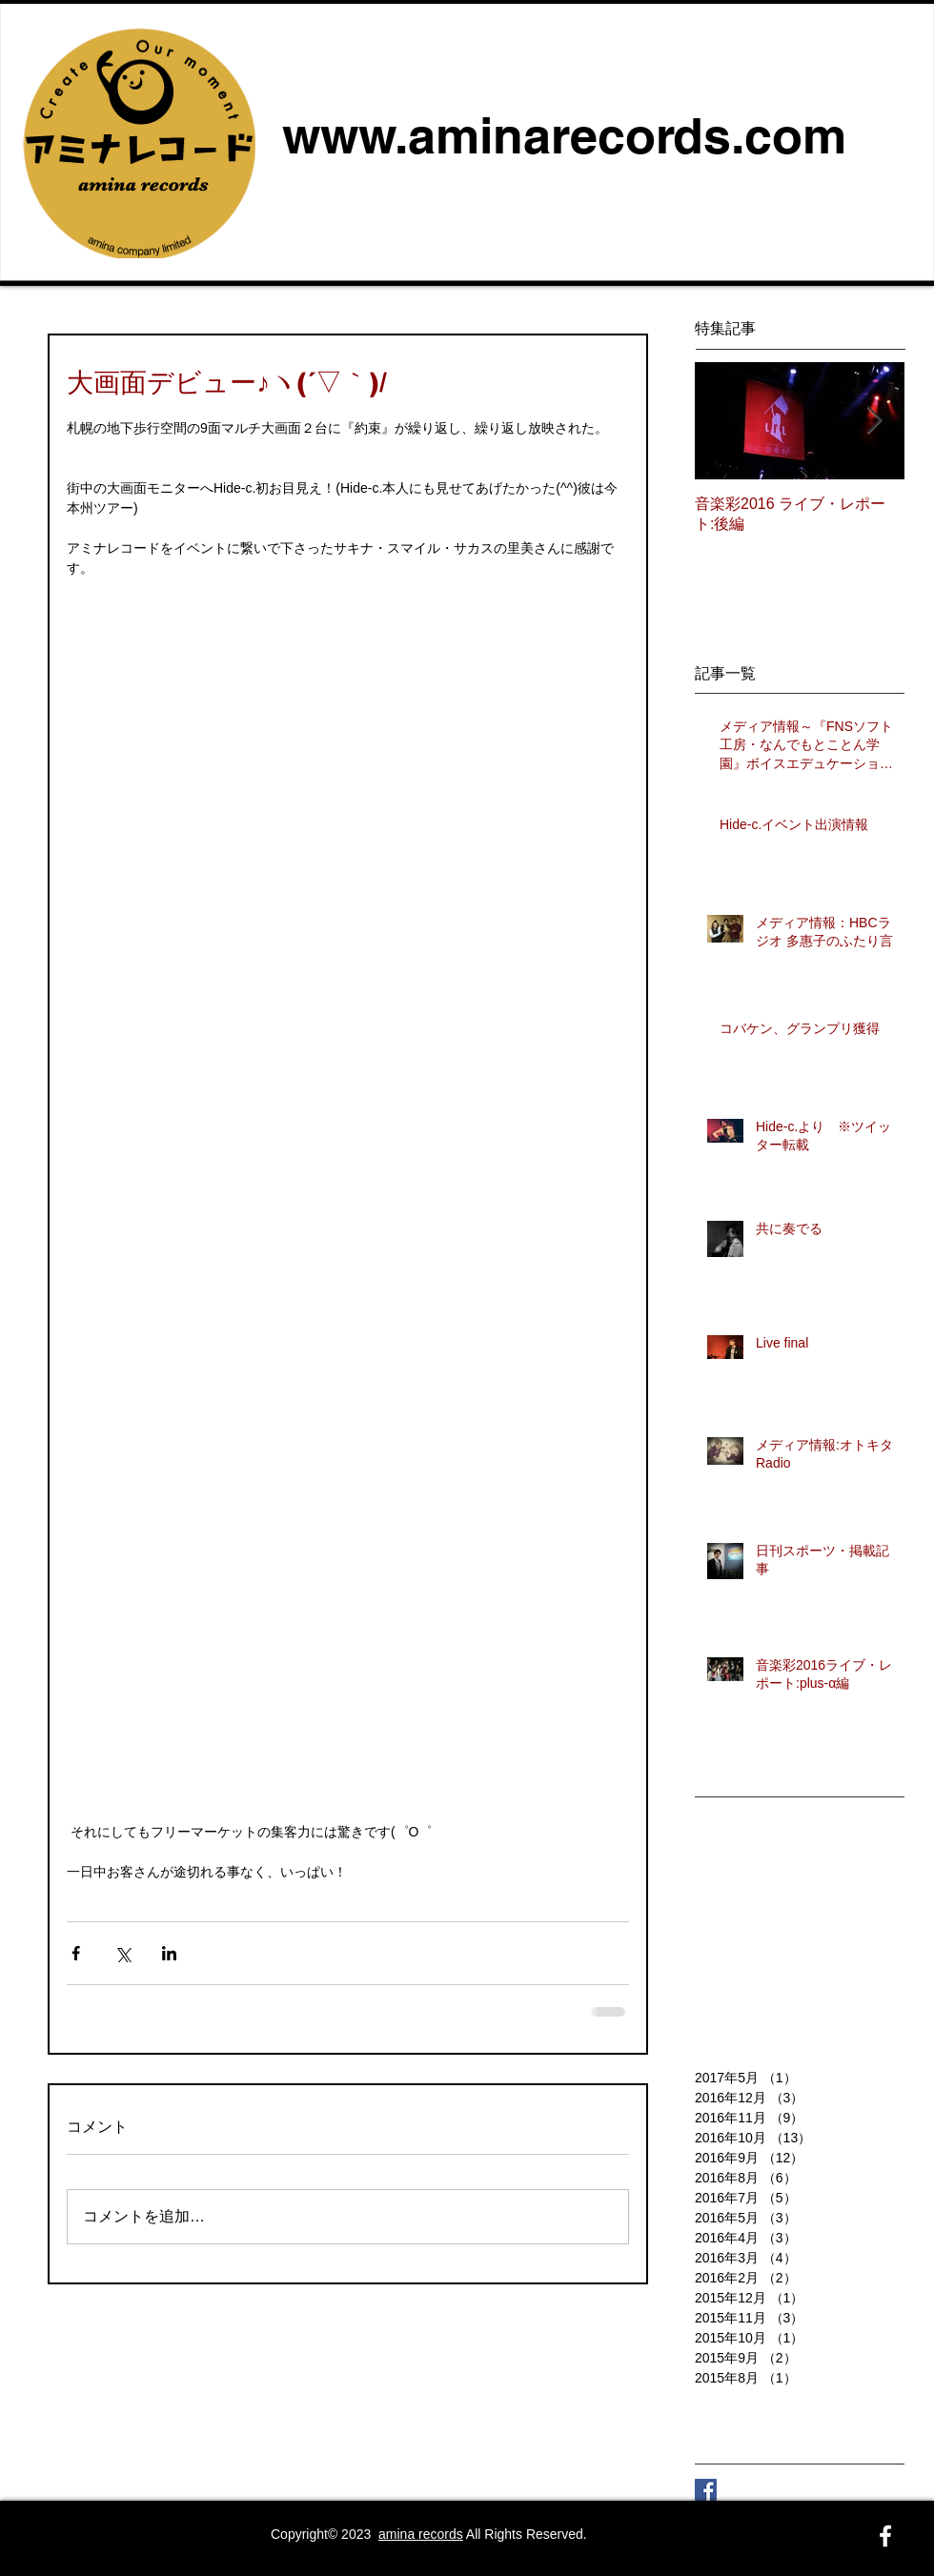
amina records (420, 2534)
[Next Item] (874, 421)
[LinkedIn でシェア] (169, 1953)
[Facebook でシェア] (76, 1953)
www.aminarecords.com (564, 135)
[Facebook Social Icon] (706, 2490)
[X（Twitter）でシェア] (122, 1953)
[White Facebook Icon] (885, 2536)
